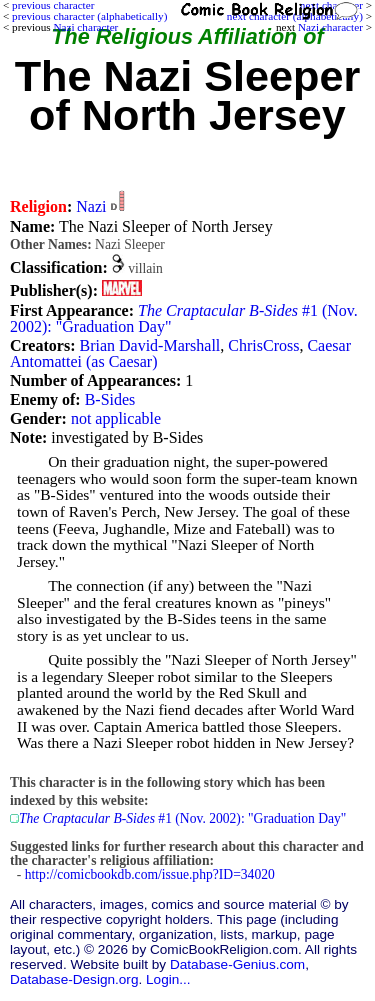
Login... (168, 979)
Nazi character (330, 27)
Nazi (91, 206)
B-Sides (110, 399)
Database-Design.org (74, 979)
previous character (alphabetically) (89, 16)
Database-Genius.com (237, 964)
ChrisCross (263, 345)
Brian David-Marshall (149, 345)
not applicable (116, 418)
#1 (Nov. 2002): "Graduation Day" (184, 318)
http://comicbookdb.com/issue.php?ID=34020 (150, 874)
